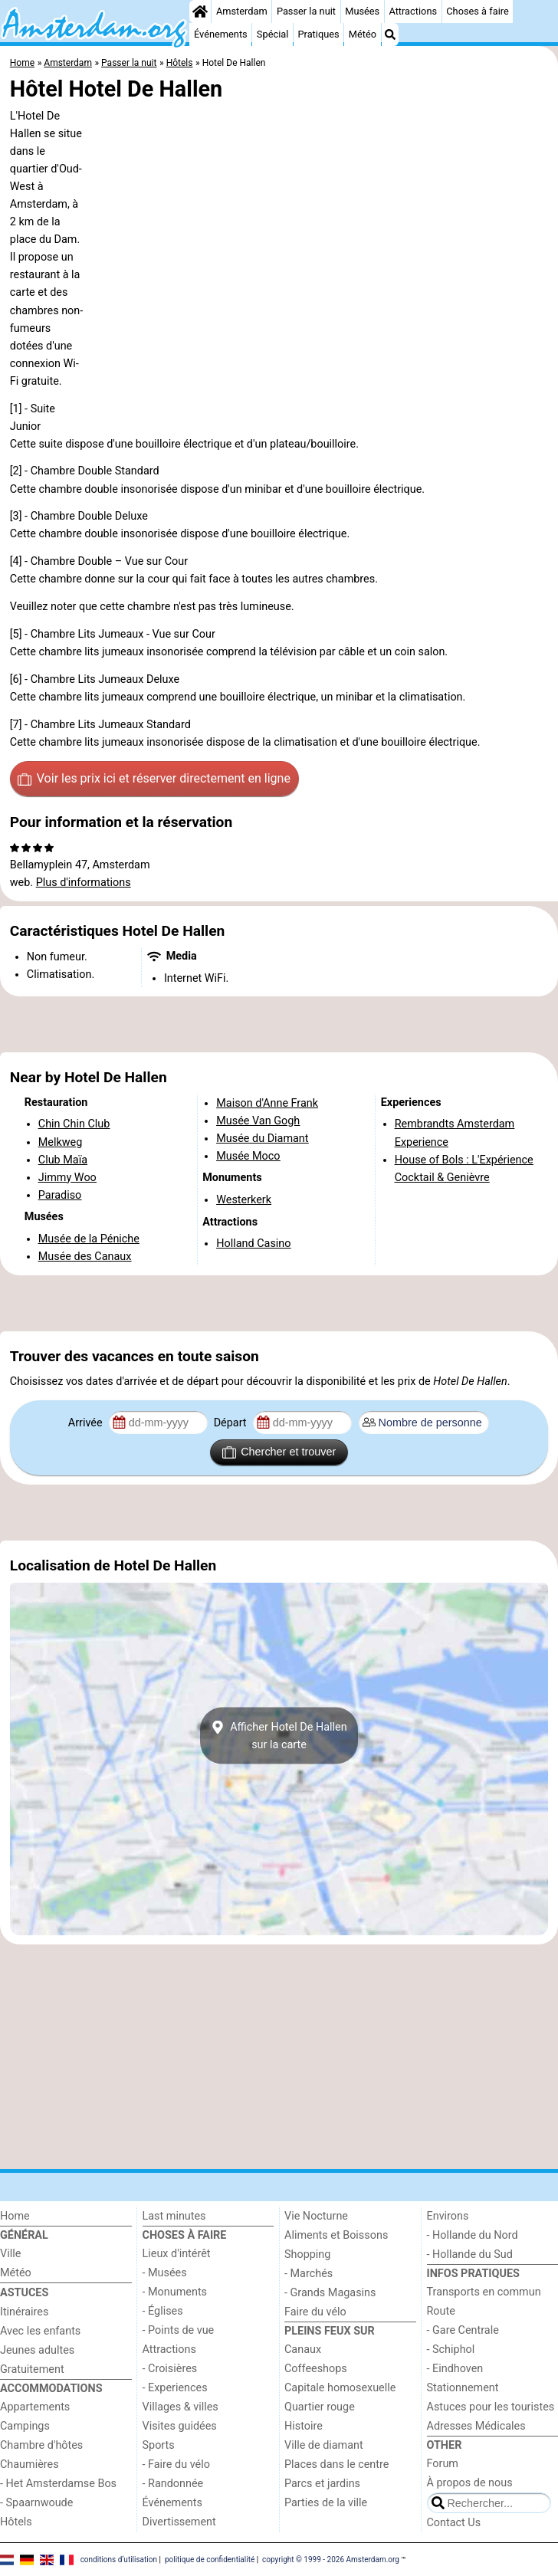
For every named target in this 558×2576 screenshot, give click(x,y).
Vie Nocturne (316, 2216)
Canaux (302, 2349)
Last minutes (174, 2216)
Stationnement (463, 2387)
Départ (232, 1422)
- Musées (165, 2272)
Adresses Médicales (476, 2426)
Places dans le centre (336, 2464)
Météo (362, 34)
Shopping (307, 2254)
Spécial (272, 34)
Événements (221, 34)
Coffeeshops (315, 2368)
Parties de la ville (325, 2502)
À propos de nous (470, 2482)
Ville (10, 2253)
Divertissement (179, 2521)
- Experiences (175, 2387)
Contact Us (454, 2522)
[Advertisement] (279, 1025)
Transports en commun (484, 2292)
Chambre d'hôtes (41, 2445)
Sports (159, 2445)
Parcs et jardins (322, 2483)
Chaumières (29, 2464)
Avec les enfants (40, 2331)
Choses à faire (477, 11)
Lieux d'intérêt (177, 2253)
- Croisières (170, 2368)
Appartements (35, 2407)
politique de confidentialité (209, 2559)
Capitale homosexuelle (340, 2387)
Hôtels (16, 2521)
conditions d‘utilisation (118, 2559)
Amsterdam (242, 11)
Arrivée (86, 1422)
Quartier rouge (319, 2407)
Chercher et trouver (279, 1452)
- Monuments (175, 2292)
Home (15, 2216)
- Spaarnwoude (36, 2502)
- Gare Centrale (463, 2330)
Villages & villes (180, 2407)
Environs (448, 2216)
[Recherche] (390, 34)
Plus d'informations (83, 882)
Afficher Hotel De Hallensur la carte (278, 1736)
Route (441, 2311)
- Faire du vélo (176, 2464)
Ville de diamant (323, 2445)
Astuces (24, 2292)
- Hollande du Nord (472, 2235)
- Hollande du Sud (470, 2254)
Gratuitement (32, 2369)
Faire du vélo (315, 2311)
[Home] (200, 11)
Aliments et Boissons (336, 2235)
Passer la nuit (306, 11)
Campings (25, 2426)
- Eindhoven (455, 2368)
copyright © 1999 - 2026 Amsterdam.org (330, 2559)
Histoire (303, 2426)
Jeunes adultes (37, 2350)
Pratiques (319, 34)
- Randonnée (173, 2483)
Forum (442, 2463)
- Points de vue (179, 2330)
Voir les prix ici (154, 779)
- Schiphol (451, 2349)
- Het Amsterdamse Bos (58, 2483)
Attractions (413, 11)
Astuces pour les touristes (491, 2407)
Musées (362, 11)
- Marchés (308, 2273)
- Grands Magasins (330, 2292)
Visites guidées (180, 2426)
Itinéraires (24, 2311)
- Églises (163, 2311)
